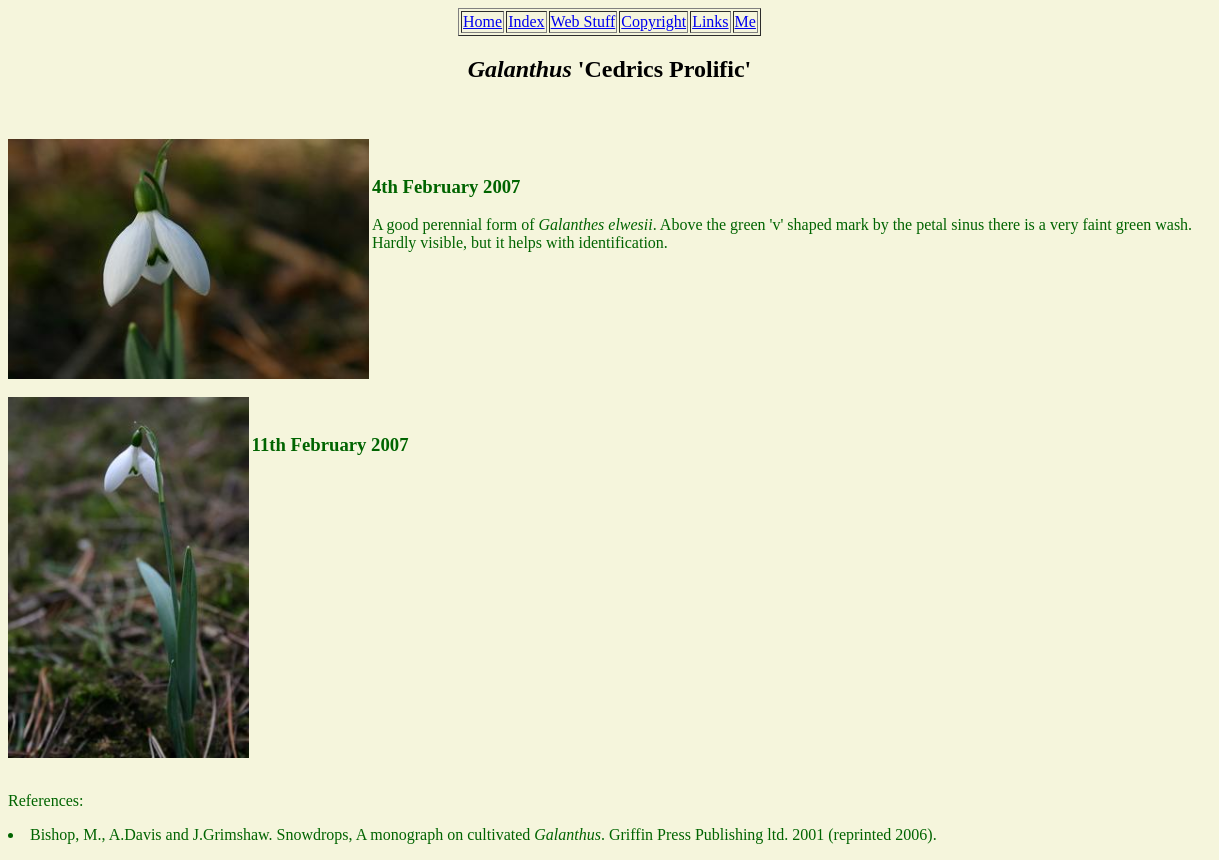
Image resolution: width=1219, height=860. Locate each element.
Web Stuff (583, 21)
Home (482, 21)
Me (745, 21)
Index (526, 21)
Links (710, 21)
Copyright (653, 21)
